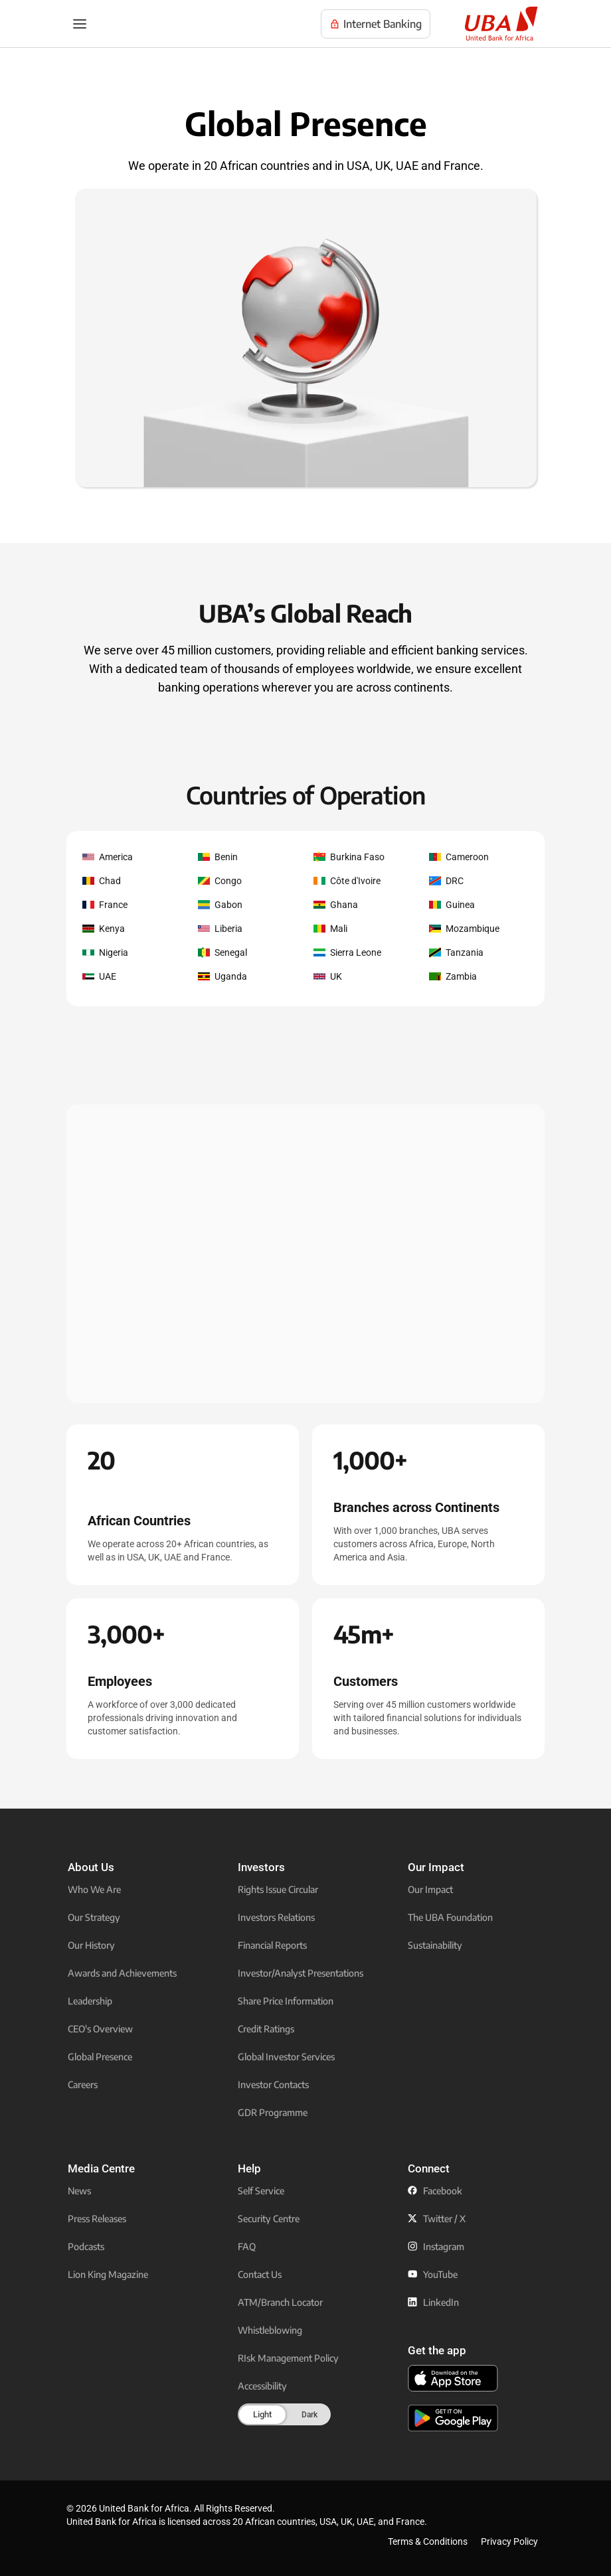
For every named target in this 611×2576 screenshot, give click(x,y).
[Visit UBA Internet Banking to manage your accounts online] (375, 23)
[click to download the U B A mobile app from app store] (453, 2378)
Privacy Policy (509, 2541)
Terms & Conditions (428, 2541)
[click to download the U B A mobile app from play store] (453, 2418)
